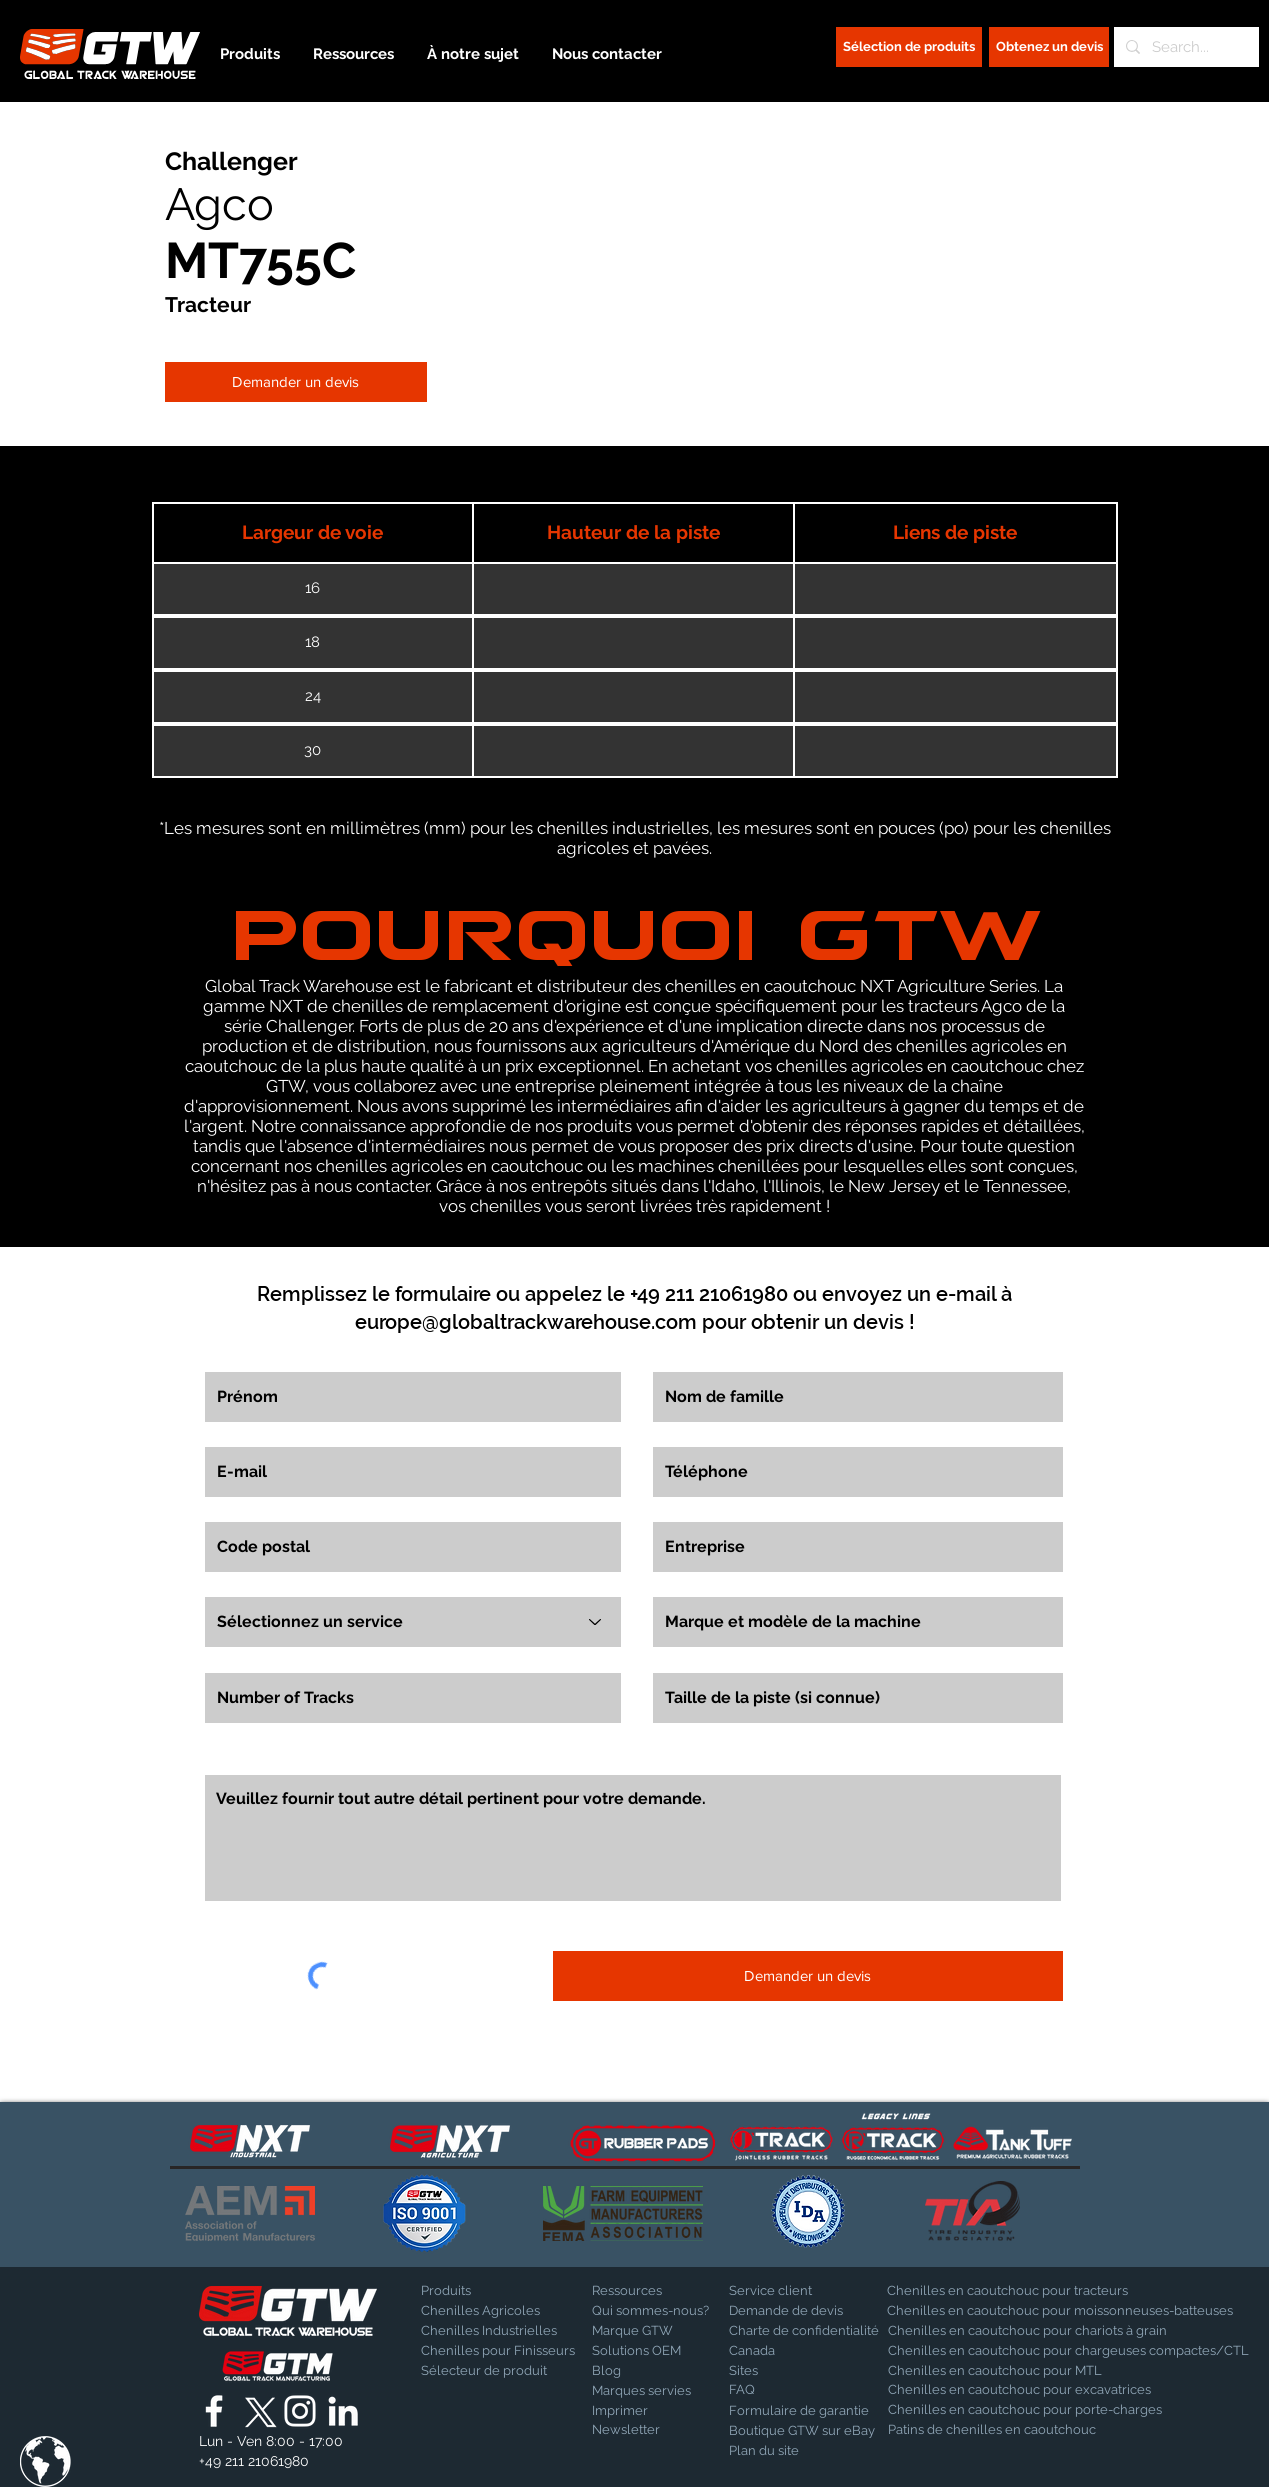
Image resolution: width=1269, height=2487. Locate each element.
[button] (45, 2461)
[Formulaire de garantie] (799, 2411)
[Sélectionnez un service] (413, 1622)
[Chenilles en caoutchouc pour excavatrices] (1019, 2390)
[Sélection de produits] (909, 47)
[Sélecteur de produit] (484, 2371)
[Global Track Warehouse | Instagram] (300, 2411)
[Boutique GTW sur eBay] (802, 2431)
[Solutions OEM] (644, 2351)
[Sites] (781, 2371)
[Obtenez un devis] (1049, 47)
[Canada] (799, 2351)
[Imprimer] (644, 2411)
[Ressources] (662, 2291)
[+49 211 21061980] (254, 2462)
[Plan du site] (779, 2451)
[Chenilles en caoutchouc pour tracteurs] (1007, 2291)
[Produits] (491, 2291)
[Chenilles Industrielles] (493, 2331)
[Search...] (1184, 47)
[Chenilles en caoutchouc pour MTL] (1000, 2371)
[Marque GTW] (642, 2331)
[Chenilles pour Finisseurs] (498, 2351)
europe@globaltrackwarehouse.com (526, 1322)
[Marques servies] (642, 2391)
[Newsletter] (644, 2430)
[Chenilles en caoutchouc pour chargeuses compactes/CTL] (1068, 2351)
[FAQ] (799, 2390)
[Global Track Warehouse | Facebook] (214, 2411)
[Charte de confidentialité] (804, 2331)
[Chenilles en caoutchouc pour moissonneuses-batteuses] (1060, 2311)
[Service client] (799, 2291)
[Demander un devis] (296, 382)
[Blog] (642, 2371)
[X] (257, 2411)
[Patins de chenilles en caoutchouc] (992, 2430)
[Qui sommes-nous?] (650, 2311)
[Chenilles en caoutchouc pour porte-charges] (1025, 2410)
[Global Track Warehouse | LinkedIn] (343, 2411)
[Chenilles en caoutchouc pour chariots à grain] (1027, 2331)
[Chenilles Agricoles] (501, 2311)
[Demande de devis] (799, 2311)
